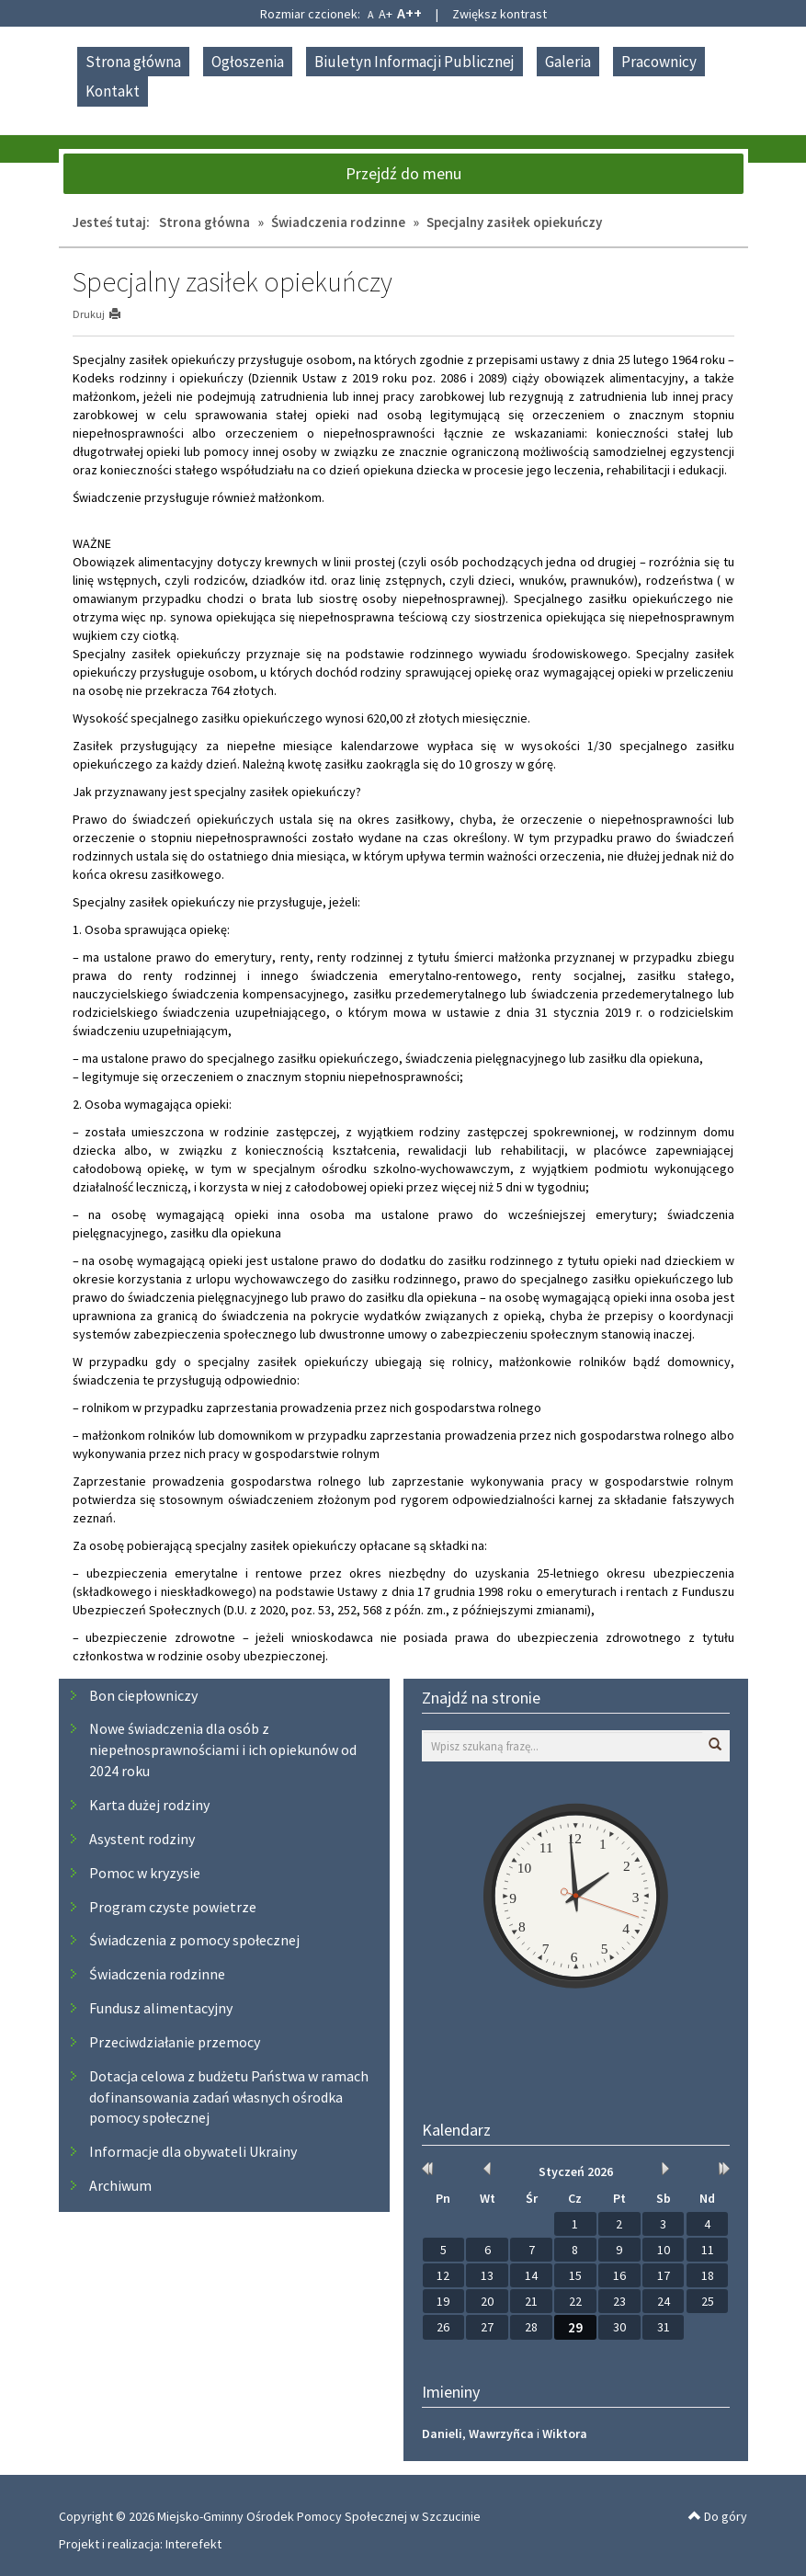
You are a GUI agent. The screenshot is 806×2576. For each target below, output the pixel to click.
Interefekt (193, 2544)
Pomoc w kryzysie (144, 1873)
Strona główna (133, 61)
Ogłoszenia (247, 61)
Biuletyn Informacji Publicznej (414, 61)
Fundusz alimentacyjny (161, 2008)
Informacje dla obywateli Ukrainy (193, 2151)
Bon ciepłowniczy (143, 1695)
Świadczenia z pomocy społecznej (194, 1940)
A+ (385, 14)
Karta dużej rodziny (149, 1804)
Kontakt (112, 91)
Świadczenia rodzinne (338, 222)
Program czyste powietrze (172, 1907)
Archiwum (120, 2185)
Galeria (568, 61)
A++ (409, 13)
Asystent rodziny (142, 1838)
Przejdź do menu (403, 173)
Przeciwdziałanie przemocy (174, 2042)
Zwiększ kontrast (499, 14)
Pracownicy (659, 61)
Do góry (717, 2516)
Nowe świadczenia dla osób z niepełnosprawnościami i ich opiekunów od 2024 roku (223, 1749)
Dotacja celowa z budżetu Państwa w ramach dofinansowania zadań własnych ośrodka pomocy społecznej (229, 2097)
